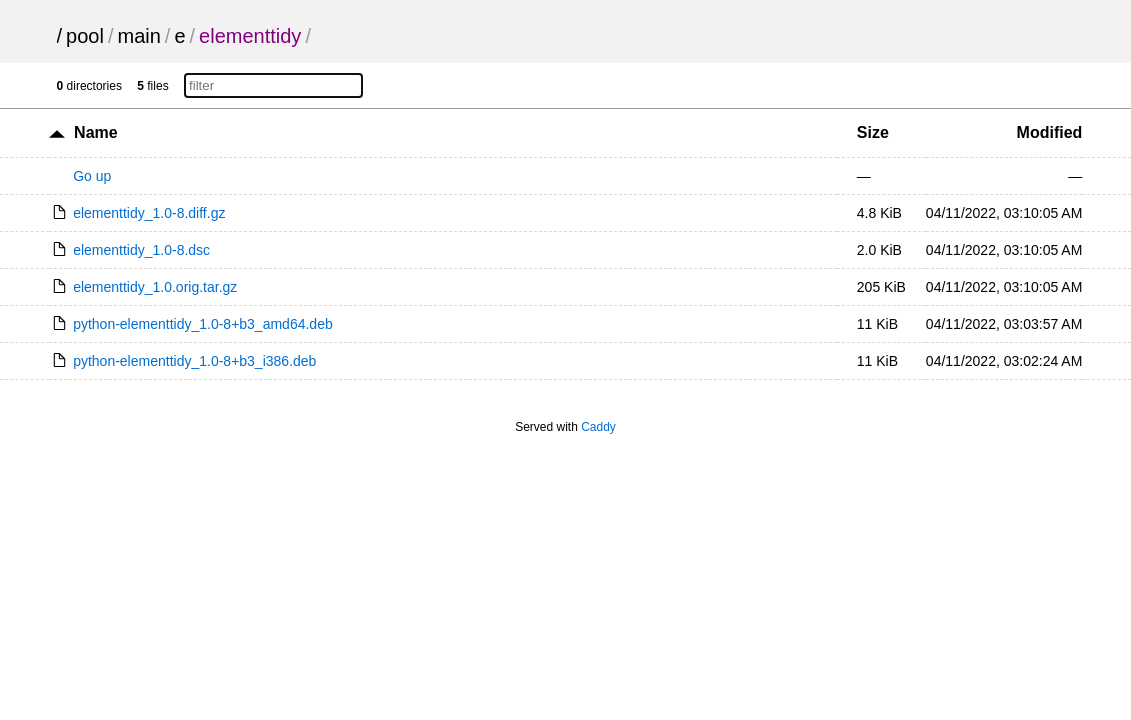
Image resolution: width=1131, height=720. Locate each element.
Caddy (598, 427)
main (138, 36)
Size (873, 132)
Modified (1050, 132)
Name (96, 132)
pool (85, 36)
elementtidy (250, 36)
